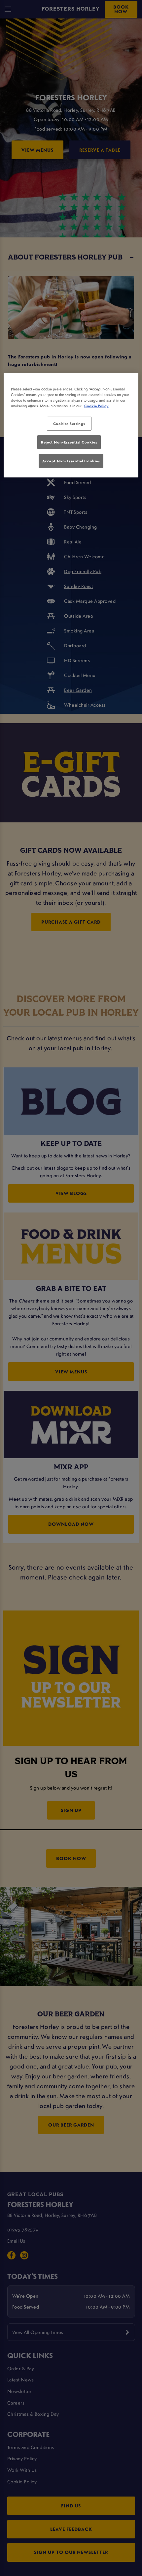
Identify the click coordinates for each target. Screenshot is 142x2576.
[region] (71, 425)
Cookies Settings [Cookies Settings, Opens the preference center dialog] (69, 423)
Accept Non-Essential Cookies (71, 460)
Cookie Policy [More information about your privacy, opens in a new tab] (96, 405)
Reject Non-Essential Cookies (69, 442)
